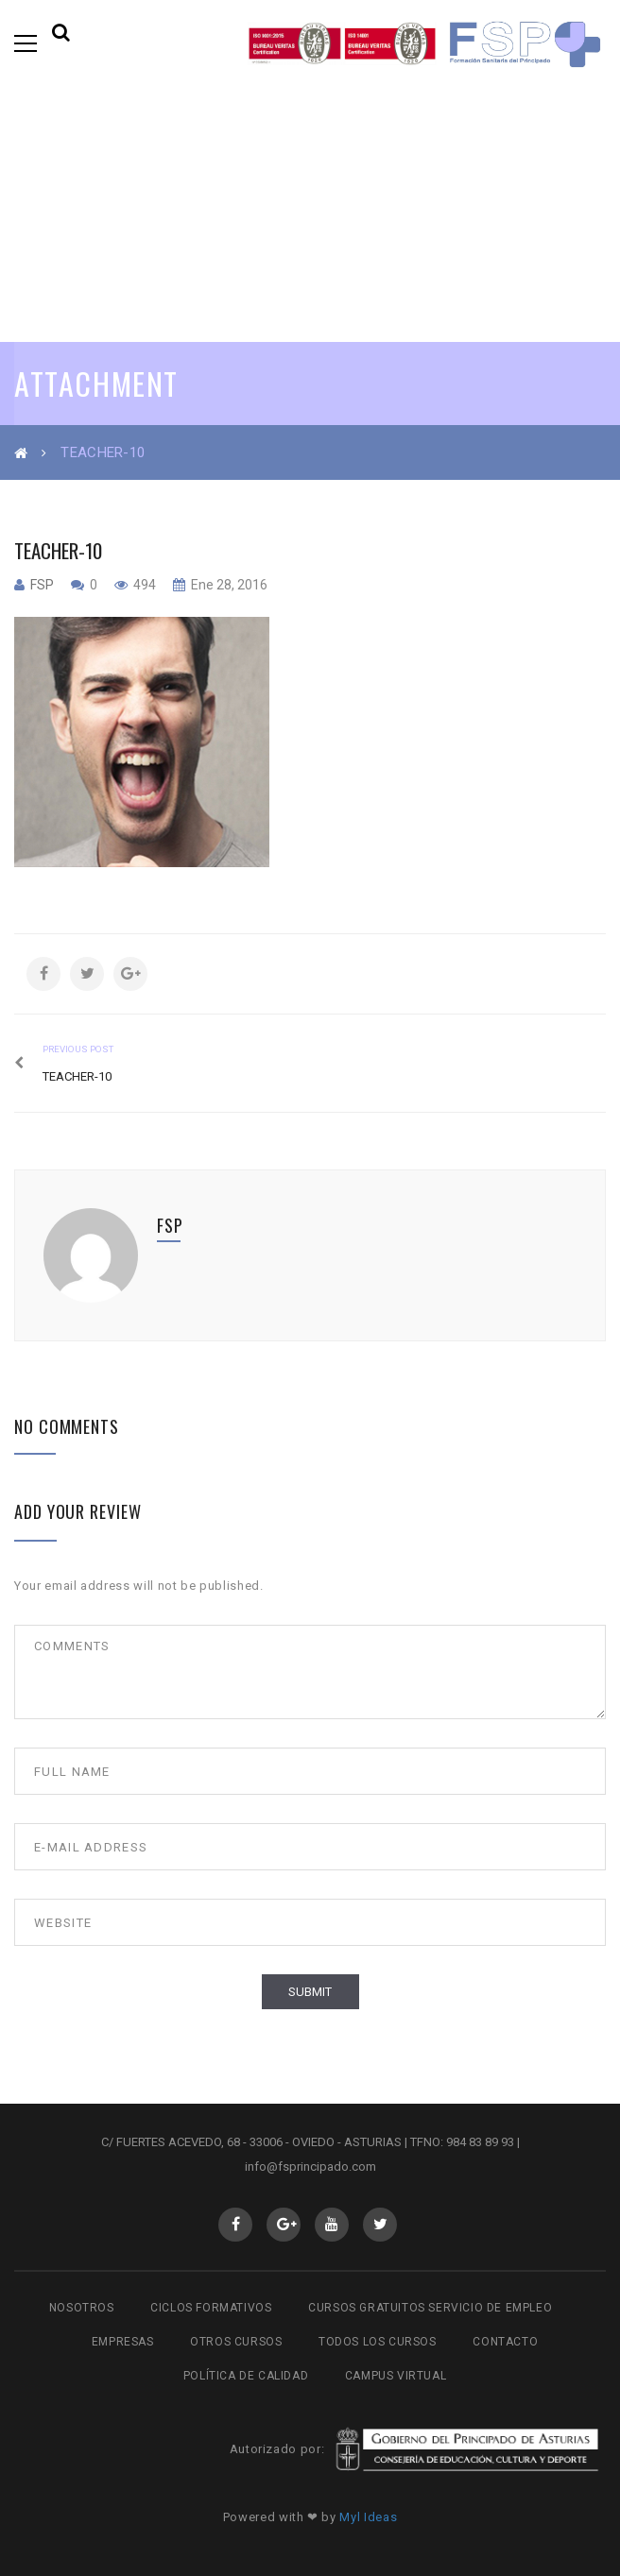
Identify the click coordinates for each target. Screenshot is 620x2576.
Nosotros (81, 2307)
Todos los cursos (378, 2341)
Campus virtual (395, 2375)
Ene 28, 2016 (227, 584)
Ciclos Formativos (210, 2307)
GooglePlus (284, 2225)
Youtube (332, 2225)
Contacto (505, 2341)
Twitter (380, 2225)
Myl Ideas (368, 2517)
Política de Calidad (245, 2375)
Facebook (236, 2225)
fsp (42, 584)
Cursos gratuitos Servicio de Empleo (430, 2307)
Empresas (123, 2341)
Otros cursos (236, 2341)
